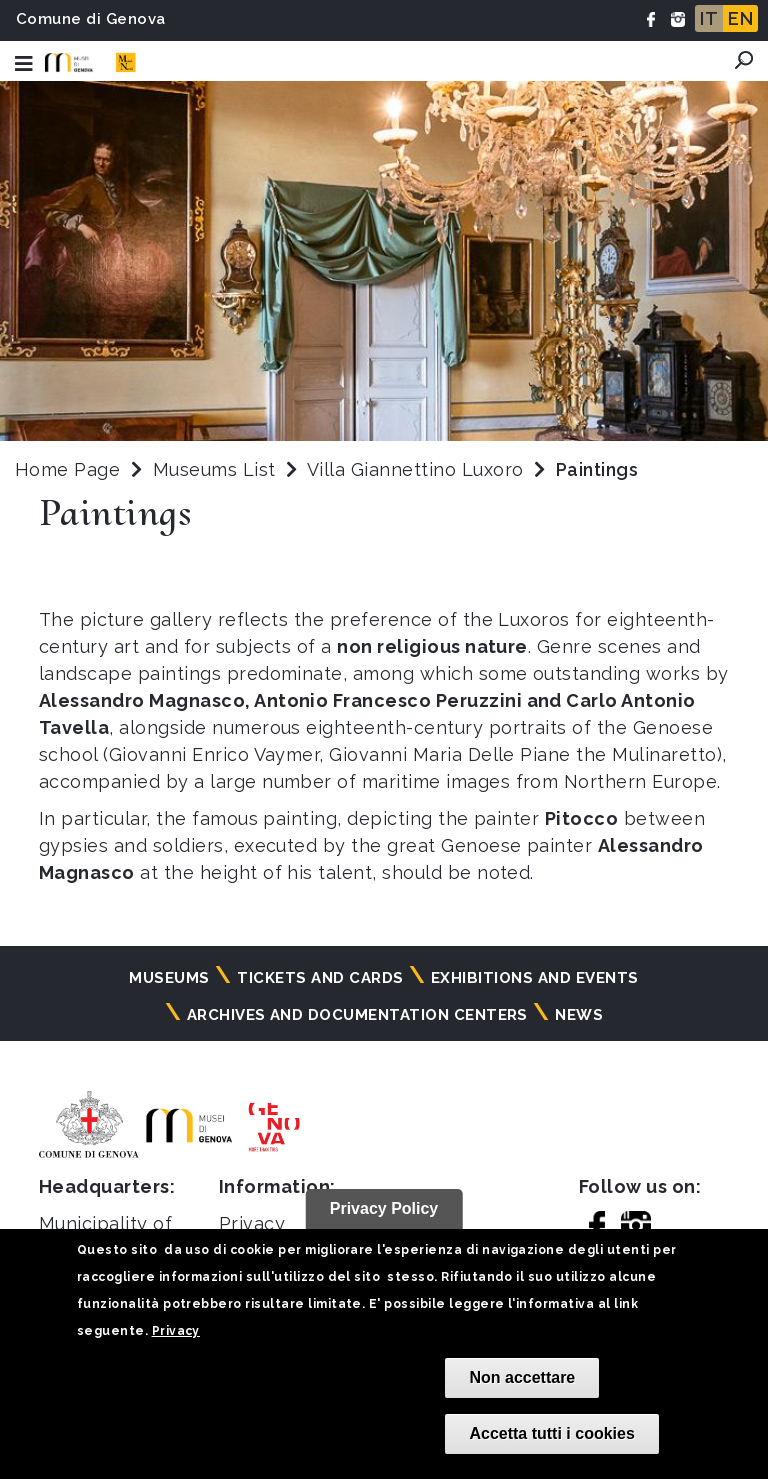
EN (740, 18)
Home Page (67, 469)
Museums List (214, 469)
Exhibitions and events (535, 978)
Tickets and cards (320, 978)
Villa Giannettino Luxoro (418, 469)
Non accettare (522, 1377)
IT (709, 18)
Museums (169, 978)
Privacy (176, 1331)
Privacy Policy (384, 1208)
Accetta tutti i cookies (551, 1433)
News (579, 1015)
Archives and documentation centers (357, 1015)
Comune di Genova (91, 19)
